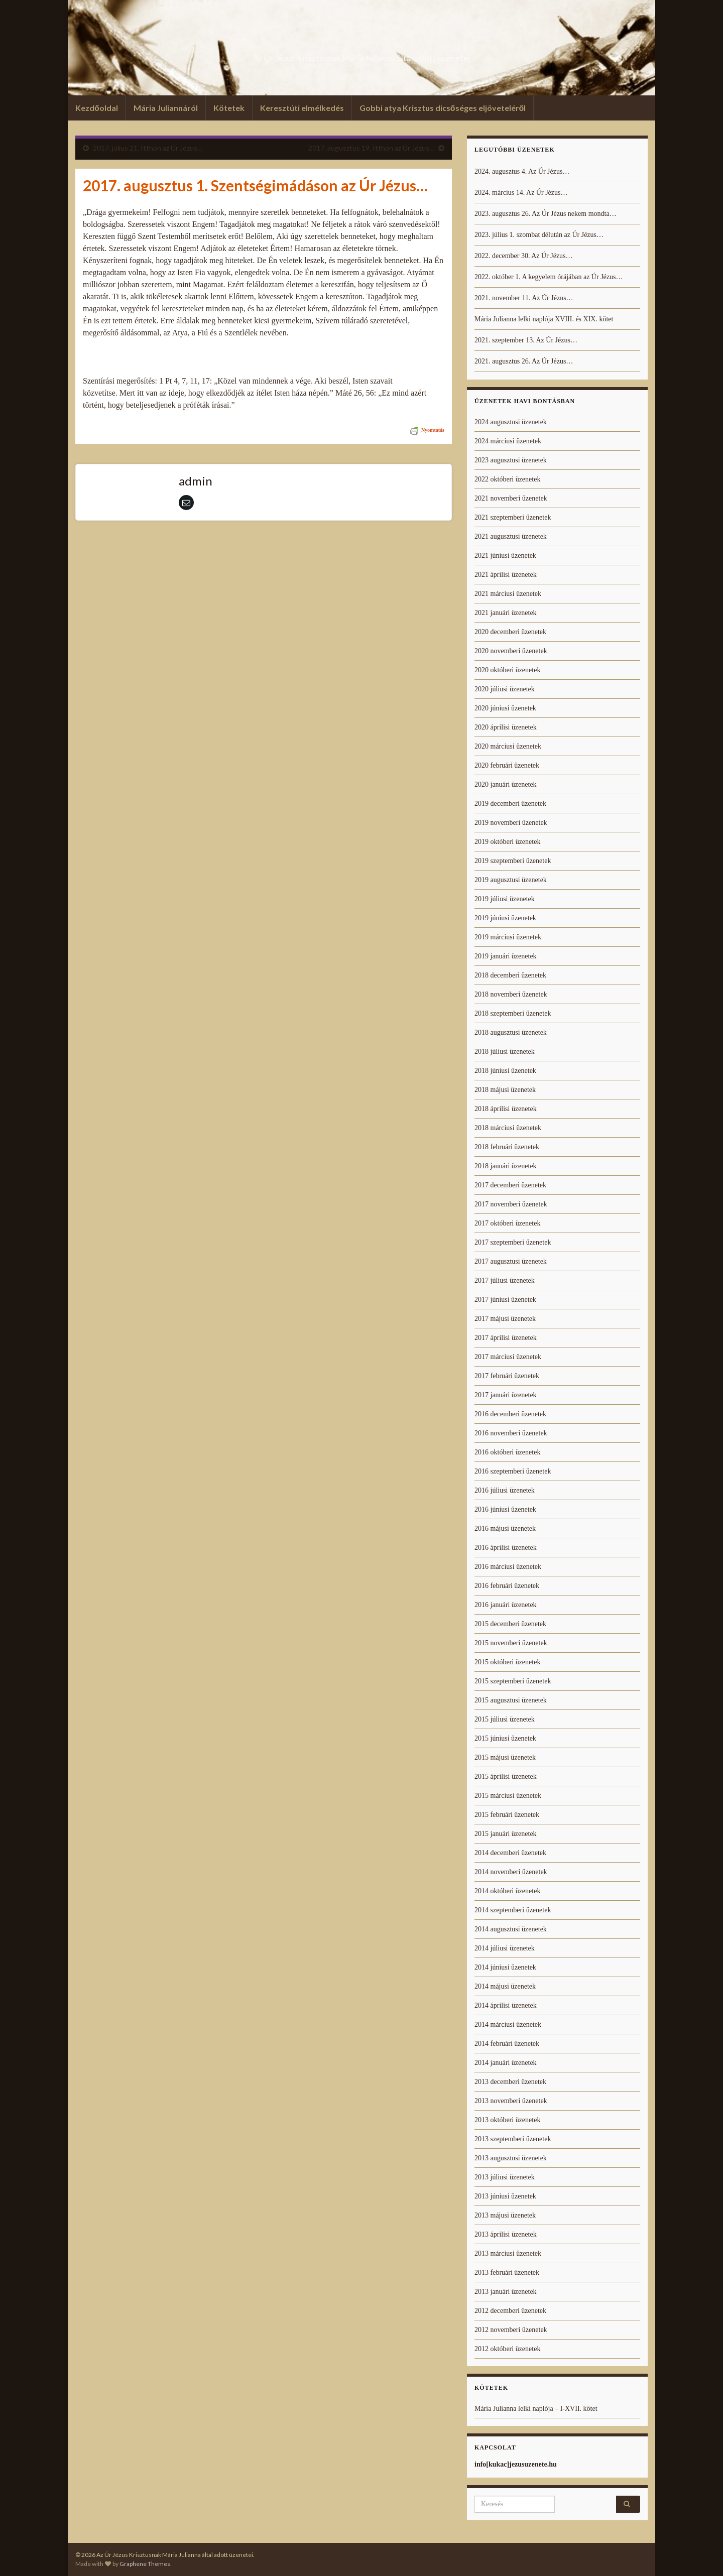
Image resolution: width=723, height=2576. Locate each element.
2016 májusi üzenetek (505, 1528)
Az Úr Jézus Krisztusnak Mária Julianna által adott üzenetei (361, 55)
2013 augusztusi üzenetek (510, 2158)
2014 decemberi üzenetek (510, 1853)
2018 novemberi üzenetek (510, 994)
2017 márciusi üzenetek (507, 1357)
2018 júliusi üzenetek (504, 1051)
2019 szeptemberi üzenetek (512, 861)
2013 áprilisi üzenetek (505, 2234)
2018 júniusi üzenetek (505, 1070)
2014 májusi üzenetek (505, 1986)
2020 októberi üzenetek (507, 670)
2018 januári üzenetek (505, 1166)
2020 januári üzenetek (505, 784)
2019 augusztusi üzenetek (510, 880)
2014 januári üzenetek (505, 2062)
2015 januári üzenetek (505, 1833)
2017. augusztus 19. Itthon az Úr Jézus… (371, 148)
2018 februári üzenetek (506, 1147)
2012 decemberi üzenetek (510, 2310)
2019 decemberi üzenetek (510, 803)
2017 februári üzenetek (506, 1376)
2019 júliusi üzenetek (504, 899)
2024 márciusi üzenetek (507, 441)
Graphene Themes (144, 2563)
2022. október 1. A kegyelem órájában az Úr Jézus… (548, 277)
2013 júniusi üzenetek (505, 2196)
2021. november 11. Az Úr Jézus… (523, 298)
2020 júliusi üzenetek (504, 689)
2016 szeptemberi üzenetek (512, 1471)
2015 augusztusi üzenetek (510, 1700)
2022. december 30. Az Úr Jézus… (523, 256)
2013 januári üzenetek (505, 2291)
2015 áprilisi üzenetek (505, 1776)
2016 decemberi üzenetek (510, 1414)
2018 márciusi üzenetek (507, 1128)
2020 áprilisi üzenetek (505, 727)
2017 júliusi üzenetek (504, 1280)
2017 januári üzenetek (505, 1395)
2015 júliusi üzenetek (504, 1719)
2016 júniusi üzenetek (505, 1509)
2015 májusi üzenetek (505, 1757)
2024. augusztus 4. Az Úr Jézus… (521, 171)
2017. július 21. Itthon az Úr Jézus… (147, 148)
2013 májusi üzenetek (505, 2215)
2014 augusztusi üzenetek (510, 1929)
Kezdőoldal (96, 107)
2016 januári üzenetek (505, 1605)
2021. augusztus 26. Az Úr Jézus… (523, 361)
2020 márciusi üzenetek (507, 746)
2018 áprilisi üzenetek (505, 1109)
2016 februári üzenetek (506, 1585)
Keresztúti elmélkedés (302, 107)
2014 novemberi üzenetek (510, 1872)
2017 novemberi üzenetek (510, 1204)
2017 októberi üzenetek (507, 1223)
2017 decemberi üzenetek (510, 1185)
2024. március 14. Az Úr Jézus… (520, 192)
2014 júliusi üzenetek (504, 1948)
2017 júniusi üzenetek (505, 1299)
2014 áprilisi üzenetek (505, 2005)
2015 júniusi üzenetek (505, 1738)
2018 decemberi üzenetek (510, 975)
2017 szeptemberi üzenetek (512, 1242)
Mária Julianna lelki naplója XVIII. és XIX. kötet (543, 319)
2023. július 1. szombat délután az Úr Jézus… (539, 234)
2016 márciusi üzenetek (507, 1566)
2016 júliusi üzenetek (504, 1490)
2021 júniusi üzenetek (505, 555)
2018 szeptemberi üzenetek (512, 1013)
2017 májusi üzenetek (505, 1318)
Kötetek (229, 107)
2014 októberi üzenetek (507, 1891)
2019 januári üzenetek (505, 956)
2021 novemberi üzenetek (510, 498)
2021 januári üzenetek (505, 613)
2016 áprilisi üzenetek (505, 1547)
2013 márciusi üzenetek (507, 2253)
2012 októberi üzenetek (507, 2349)
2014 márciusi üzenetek (507, 2024)
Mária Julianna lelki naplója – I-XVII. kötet (535, 2408)
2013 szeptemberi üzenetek (512, 2139)
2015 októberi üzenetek (507, 1662)
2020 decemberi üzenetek (510, 632)
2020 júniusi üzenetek (505, 708)
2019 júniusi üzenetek (505, 918)
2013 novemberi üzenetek (510, 2101)
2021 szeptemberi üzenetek (512, 517)
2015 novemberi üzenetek (510, 1643)
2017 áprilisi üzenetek (505, 1337)
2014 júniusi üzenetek (505, 1967)
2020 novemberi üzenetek (510, 651)
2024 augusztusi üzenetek (510, 422)
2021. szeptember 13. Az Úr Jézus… (525, 340)
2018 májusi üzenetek (505, 1089)
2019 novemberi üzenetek (510, 822)
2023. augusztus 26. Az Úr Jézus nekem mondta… (545, 213)
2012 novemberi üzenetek (510, 2330)
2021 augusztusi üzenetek (510, 536)
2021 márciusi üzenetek (507, 593)
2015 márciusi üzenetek (507, 1795)
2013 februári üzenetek (506, 2272)
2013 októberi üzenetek (507, 2120)
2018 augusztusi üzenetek (510, 1032)
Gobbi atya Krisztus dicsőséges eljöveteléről (442, 107)
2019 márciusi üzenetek (507, 937)
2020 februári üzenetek (506, 765)
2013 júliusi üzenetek (504, 2177)
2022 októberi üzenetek (507, 479)
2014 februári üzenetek (506, 2043)
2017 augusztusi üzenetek (510, 1261)
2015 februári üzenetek (506, 1814)
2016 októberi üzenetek (507, 1452)
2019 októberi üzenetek (507, 841)
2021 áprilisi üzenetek (505, 574)
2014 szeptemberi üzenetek (512, 1910)
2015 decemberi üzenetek (510, 1624)
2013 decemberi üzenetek (510, 2082)
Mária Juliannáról (166, 107)
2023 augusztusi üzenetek (510, 460)
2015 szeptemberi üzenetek (512, 1681)
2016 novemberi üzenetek (510, 1433)
